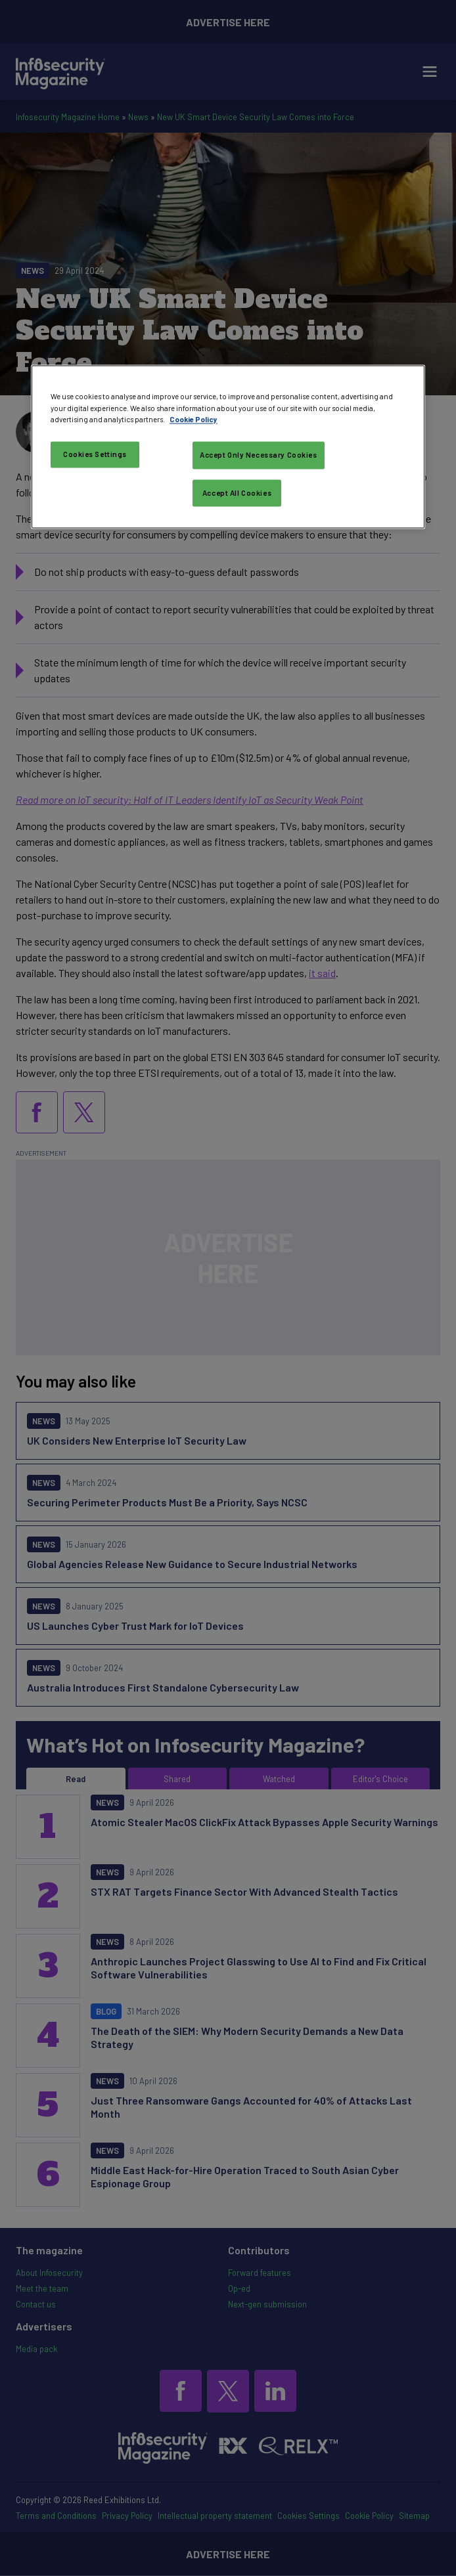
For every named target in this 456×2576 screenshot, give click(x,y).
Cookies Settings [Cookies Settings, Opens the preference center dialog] (95, 454)
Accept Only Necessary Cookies (258, 454)
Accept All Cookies (236, 493)
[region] (228, 447)
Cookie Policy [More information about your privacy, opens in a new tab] (193, 419)
